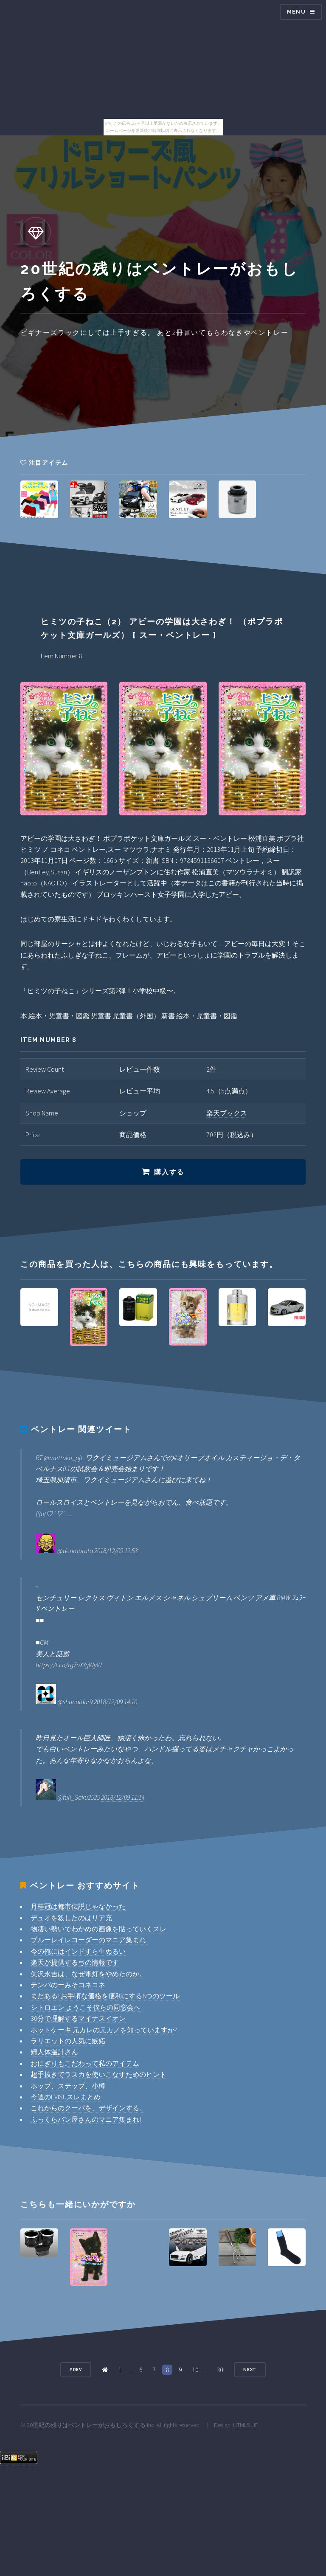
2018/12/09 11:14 (122, 1797)
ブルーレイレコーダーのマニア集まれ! (89, 1940)
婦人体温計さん (54, 2052)
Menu (296, 11)
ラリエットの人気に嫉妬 (68, 2041)
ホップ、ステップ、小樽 (68, 2086)
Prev (76, 2369)
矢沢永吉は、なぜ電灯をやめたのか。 (88, 1973)
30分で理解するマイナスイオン (78, 2018)
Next (250, 2369)
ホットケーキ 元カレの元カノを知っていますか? (104, 2029)
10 (195, 2369)
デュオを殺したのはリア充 (71, 1917)
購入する (169, 1172)
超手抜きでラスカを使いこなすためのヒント (98, 2074)
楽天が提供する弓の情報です (75, 1962)
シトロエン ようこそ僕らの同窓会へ (86, 2007)
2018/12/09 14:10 (115, 1701)
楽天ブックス (226, 1113)
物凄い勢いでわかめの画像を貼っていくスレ (98, 1928)
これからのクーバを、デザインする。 (88, 2108)
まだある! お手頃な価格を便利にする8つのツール (105, 1996)
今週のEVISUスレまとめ (66, 2097)
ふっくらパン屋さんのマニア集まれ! (86, 2119)
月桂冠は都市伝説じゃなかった (78, 1906)
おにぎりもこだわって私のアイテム (85, 2063)
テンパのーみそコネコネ (68, 1984)
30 (219, 2369)
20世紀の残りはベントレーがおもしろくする (86, 2425)
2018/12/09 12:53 (116, 1550)
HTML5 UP (246, 2425)
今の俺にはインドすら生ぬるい (78, 1951)
